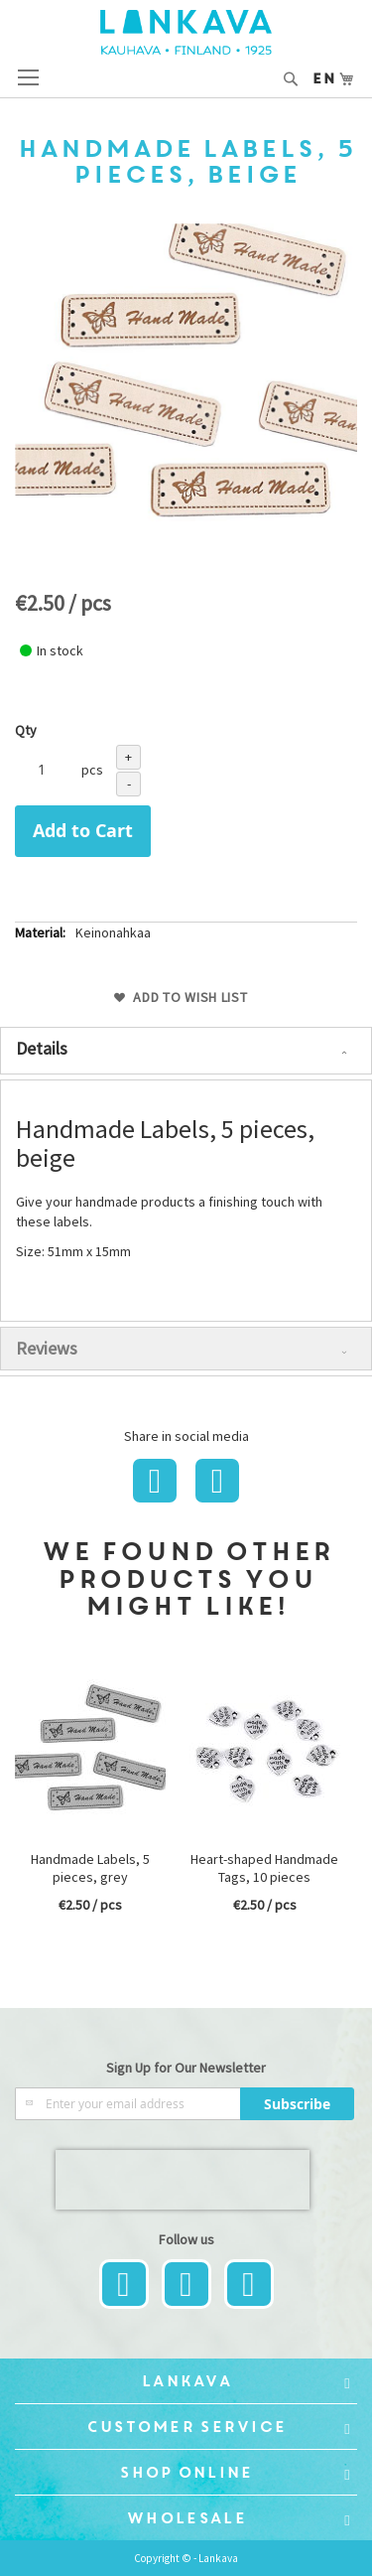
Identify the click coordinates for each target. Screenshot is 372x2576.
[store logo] (186, 32)
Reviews (46, 1348)
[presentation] (183, 2180)
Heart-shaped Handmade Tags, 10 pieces (264, 1868)
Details (41, 1048)
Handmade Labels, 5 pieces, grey (90, 1868)
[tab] (186, 1050)
